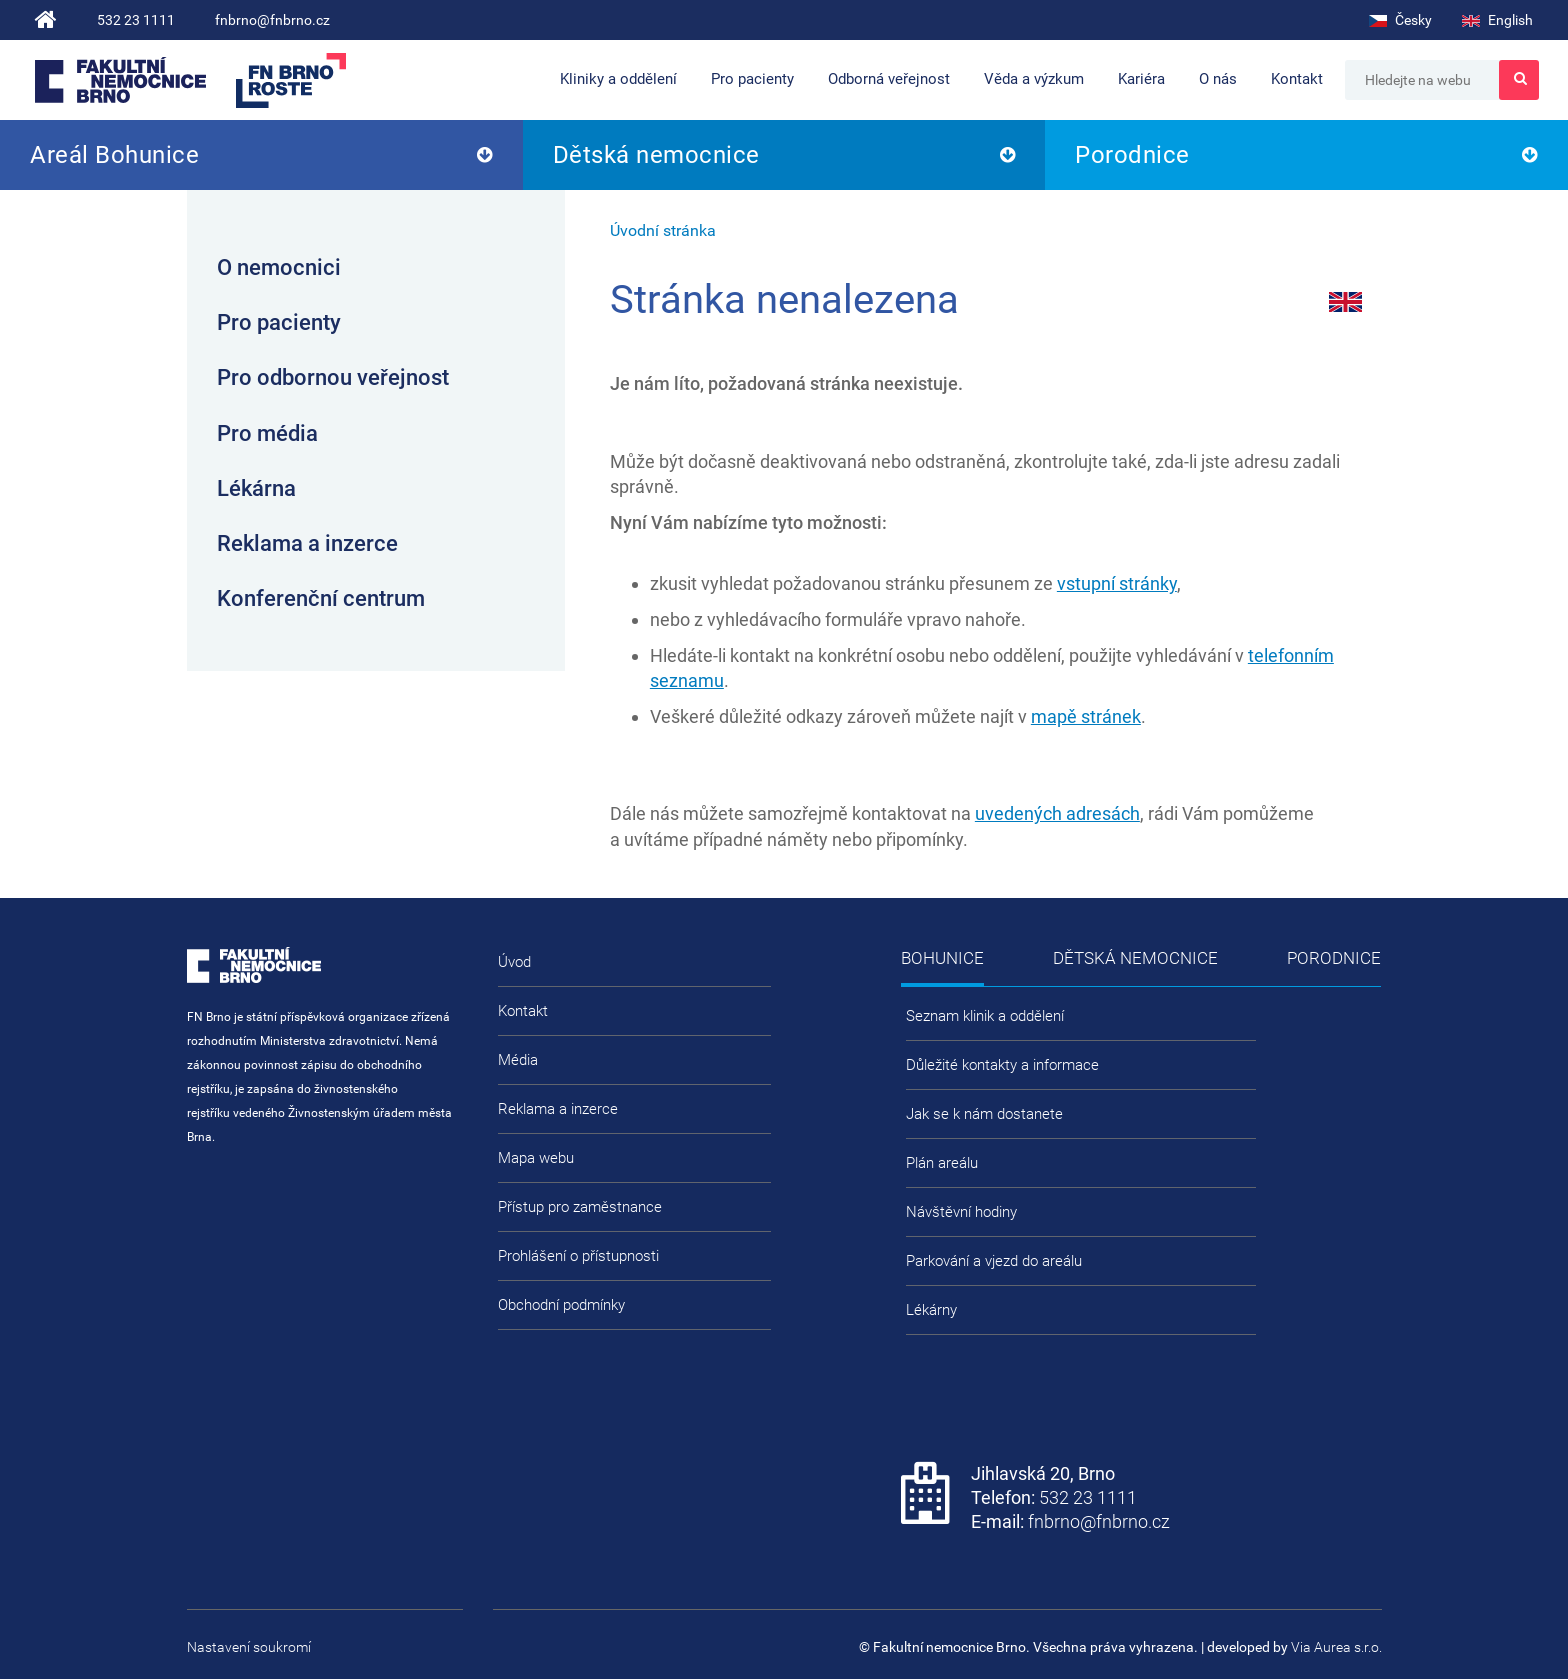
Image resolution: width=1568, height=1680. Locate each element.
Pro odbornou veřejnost (333, 377)
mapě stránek (1086, 716)
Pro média (267, 433)
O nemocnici (279, 267)
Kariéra (1141, 79)
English (1497, 20)
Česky (1400, 20)
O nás (1218, 79)
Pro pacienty (752, 79)
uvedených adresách (1057, 813)
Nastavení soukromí (249, 1647)
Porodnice (1132, 155)
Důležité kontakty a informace (1002, 1065)
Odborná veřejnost (889, 79)
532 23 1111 (136, 20)
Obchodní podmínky (561, 1305)
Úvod (514, 962)
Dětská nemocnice (656, 155)
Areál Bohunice (114, 155)
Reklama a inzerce (307, 543)
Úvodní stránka (663, 230)
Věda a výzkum (1034, 79)
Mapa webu (536, 1158)
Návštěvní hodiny (961, 1212)
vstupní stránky (1117, 583)
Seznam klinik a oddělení (985, 1016)
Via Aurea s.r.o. (1336, 1647)
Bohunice (942, 958)
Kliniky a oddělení (618, 79)
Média (518, 1060)
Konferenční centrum (321, 598)
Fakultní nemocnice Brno (120, 80)
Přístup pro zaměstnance (580, 1207)
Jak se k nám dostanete (984, 1114)
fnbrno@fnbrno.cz (272, 20)
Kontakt (1297, 79)
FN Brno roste (291, 80)
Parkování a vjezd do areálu (994, 1261)
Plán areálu (942, 1163)
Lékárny (931, 1310)
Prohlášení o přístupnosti (578, 1256)
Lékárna (256, 488)
